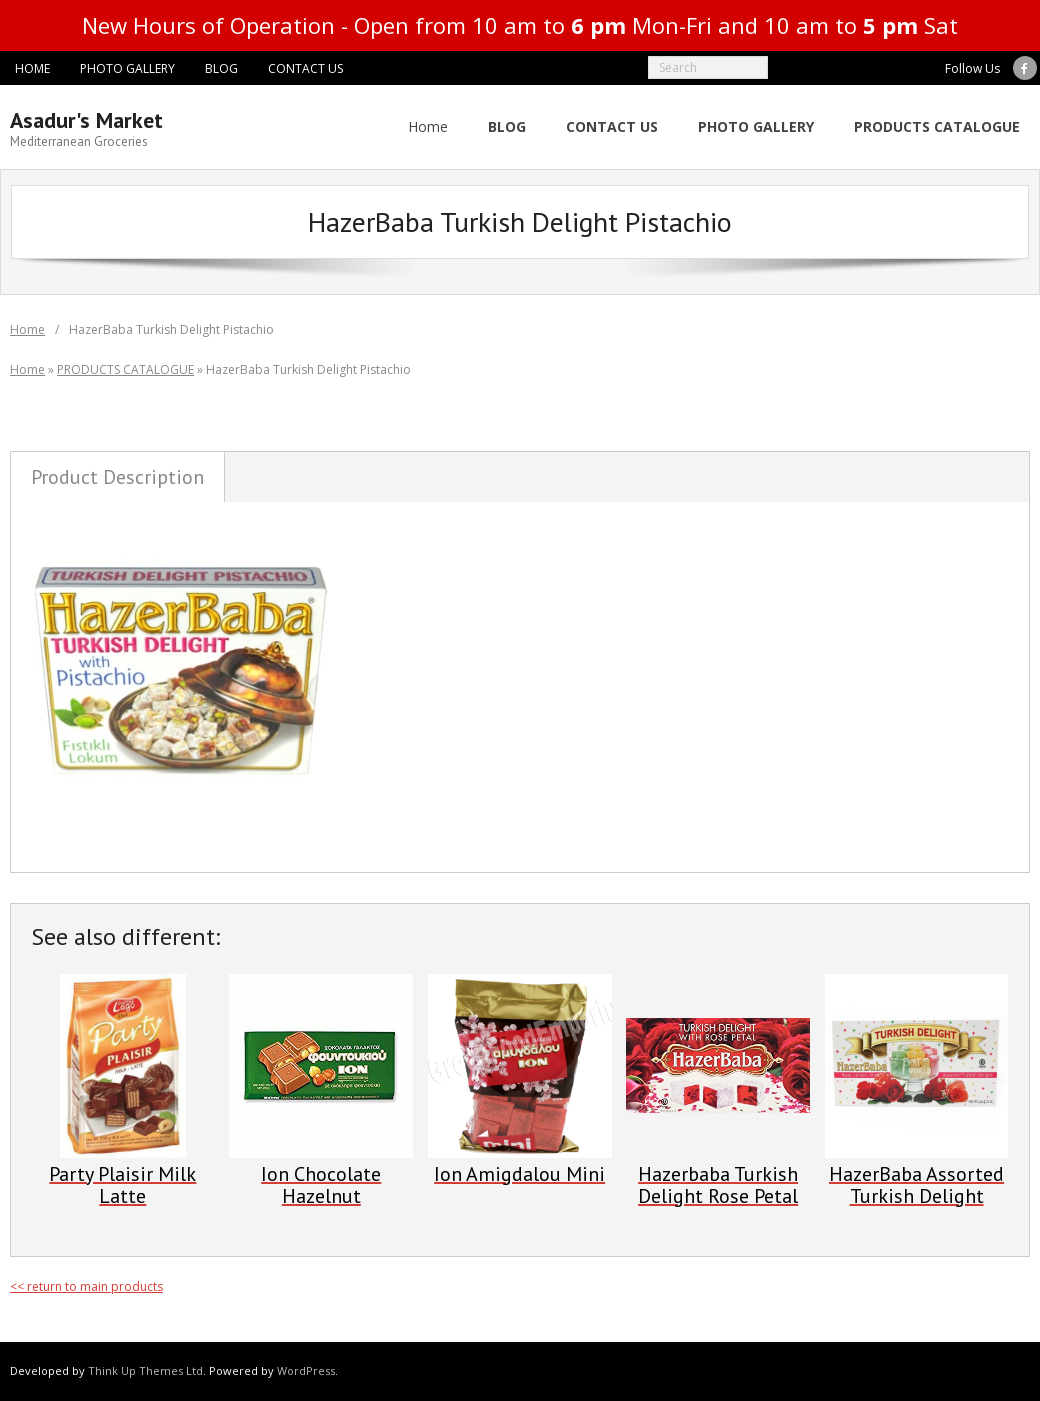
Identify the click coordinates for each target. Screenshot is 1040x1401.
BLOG (221, 68)
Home (428, 126)
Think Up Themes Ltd (145, 1370)
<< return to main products (86, 1286)
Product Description (117, 477)
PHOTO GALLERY (127, 68)
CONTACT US (305, 68)
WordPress (306, 1370)
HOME (32, 68)
